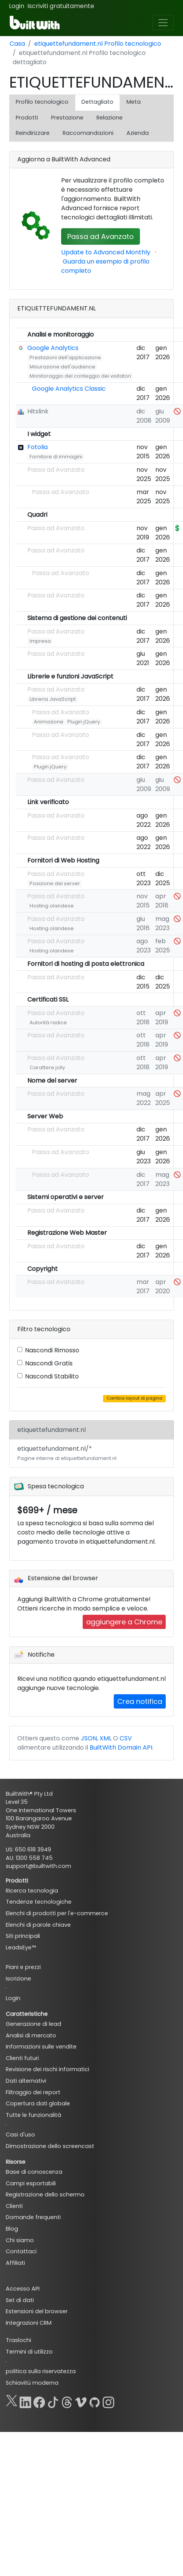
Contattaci (21, 2251)
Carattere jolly (47, 1067)
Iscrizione (18, 1978)
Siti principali (23, 1936)
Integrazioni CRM (29, 2323)
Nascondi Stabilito (52, 1376)
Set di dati (20, 2300)
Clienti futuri (22, 2058)
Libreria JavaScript (53, 699)
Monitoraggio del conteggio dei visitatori (80, 376)
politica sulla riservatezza (41, 2371)
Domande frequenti (33, 2217)
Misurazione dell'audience (62, 366)
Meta (133, 102)
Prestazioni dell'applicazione (65, 357)
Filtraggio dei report (33, 2092)
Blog (12, 2229)
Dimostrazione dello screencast (50, 2146)
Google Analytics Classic (69, 388)
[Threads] (67, 2401)
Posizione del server (55, 883)
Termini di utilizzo (29, 2351)
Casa (17, 43)
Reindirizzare (33, 133)
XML (105, 1738)
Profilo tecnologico (42, 102)
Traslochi (18, 2340)
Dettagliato (97, 102)
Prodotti (27, 117)
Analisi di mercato (31, 2035)
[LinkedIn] (25, 2401)
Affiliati (15, 2263)
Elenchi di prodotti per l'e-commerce (57, 1913)
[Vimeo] (81, 2401)
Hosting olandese (52, 905)
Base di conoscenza (34, 2172)
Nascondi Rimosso (52, 1350)
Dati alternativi (26, 2081)
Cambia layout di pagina (134, 1398)
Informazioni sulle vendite (41, 2046)
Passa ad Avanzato (100, 236)
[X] (11, 2401)
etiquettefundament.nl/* (66, 1452)
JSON (89, 1738)
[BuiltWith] (35, 22)
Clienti (14, 2206)
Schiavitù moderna (32, 2383)
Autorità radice (48, 1022)
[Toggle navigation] (163, 22)
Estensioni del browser (37, 2311)
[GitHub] (94, 2401)
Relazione (109, 117)
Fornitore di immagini (56, 456)
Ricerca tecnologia (32, 1890)
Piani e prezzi (23, 1967)
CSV (126, 1738)
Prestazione (67, 117)
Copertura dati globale (38, 2103)
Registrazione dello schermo (45, 2194)
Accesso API (23, 2288)
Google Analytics (52, 347)
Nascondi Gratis (49, 1363)
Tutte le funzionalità (33, 2115)
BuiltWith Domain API (121, 1747)
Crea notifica (139, 1701)
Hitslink (37, 411)
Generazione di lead (33, 2024)
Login (16, 6)
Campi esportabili (31, 2183)
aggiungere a (124, 1622)
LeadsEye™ (21, 1947)
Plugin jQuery (83, 721)
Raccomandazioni (88, 133)
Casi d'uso (20, 2134)
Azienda (137, 133)
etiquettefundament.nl (51, 1429)
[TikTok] (53, 2401)
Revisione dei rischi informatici (47, 2069)
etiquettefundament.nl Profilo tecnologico (97, 43)
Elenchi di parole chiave (38, 1925)
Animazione (48, 721)
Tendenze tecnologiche (39, 1902)
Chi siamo (20, 2240)
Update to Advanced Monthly (105, 252)
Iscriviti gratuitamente (60, 6)
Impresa (40, 641)
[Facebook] (39, 2401)
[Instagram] (108, 2401)
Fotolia (37, 447)
